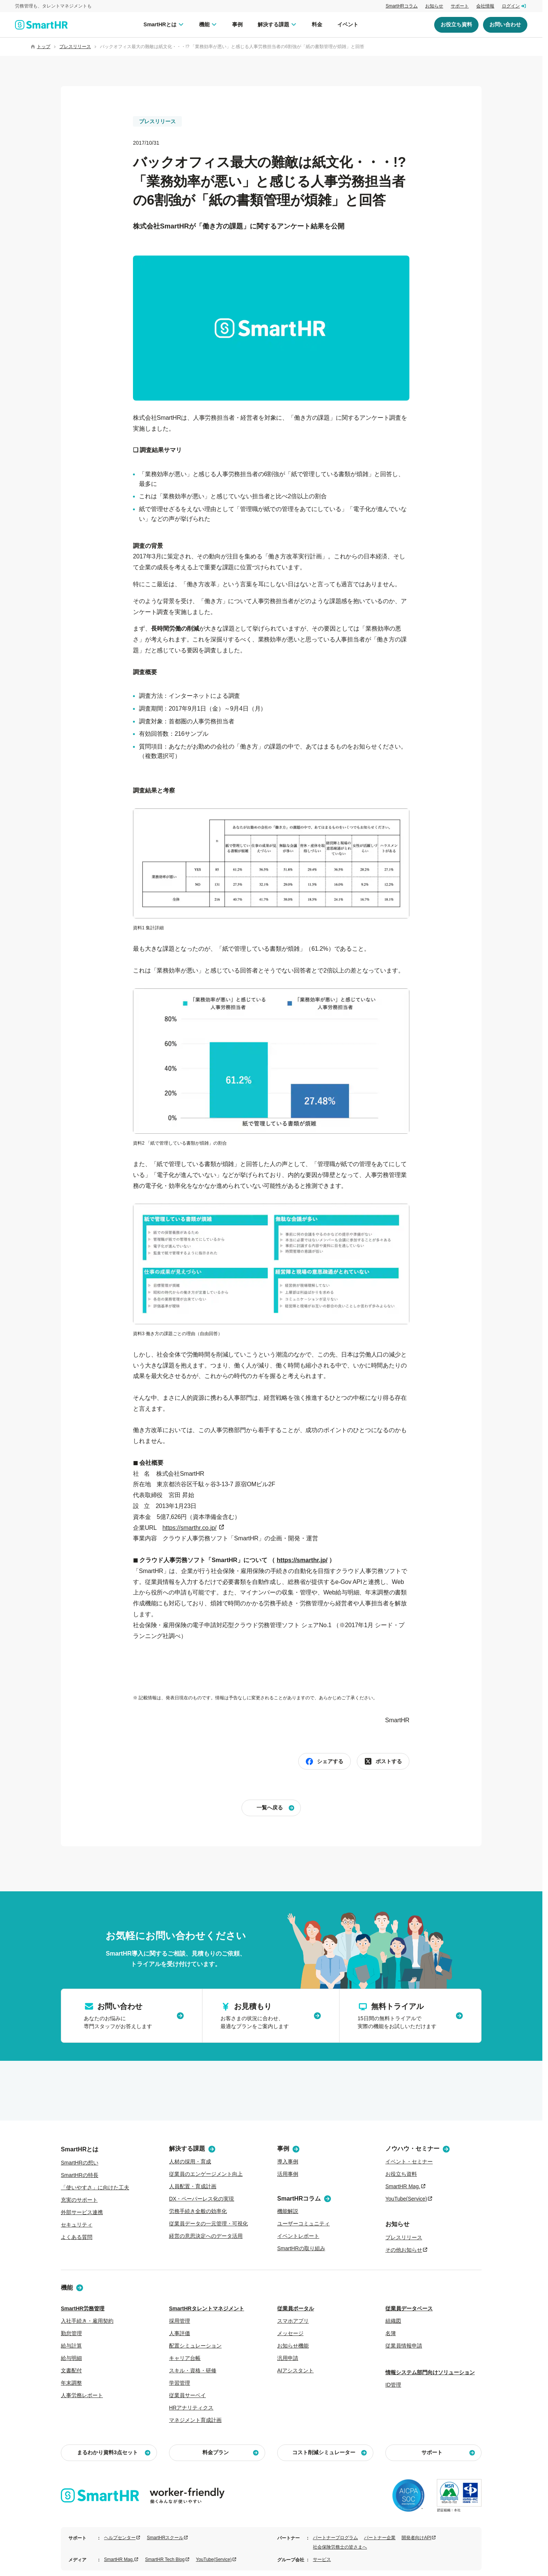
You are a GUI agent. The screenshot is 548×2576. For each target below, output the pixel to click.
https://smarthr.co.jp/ (189, 1528)
